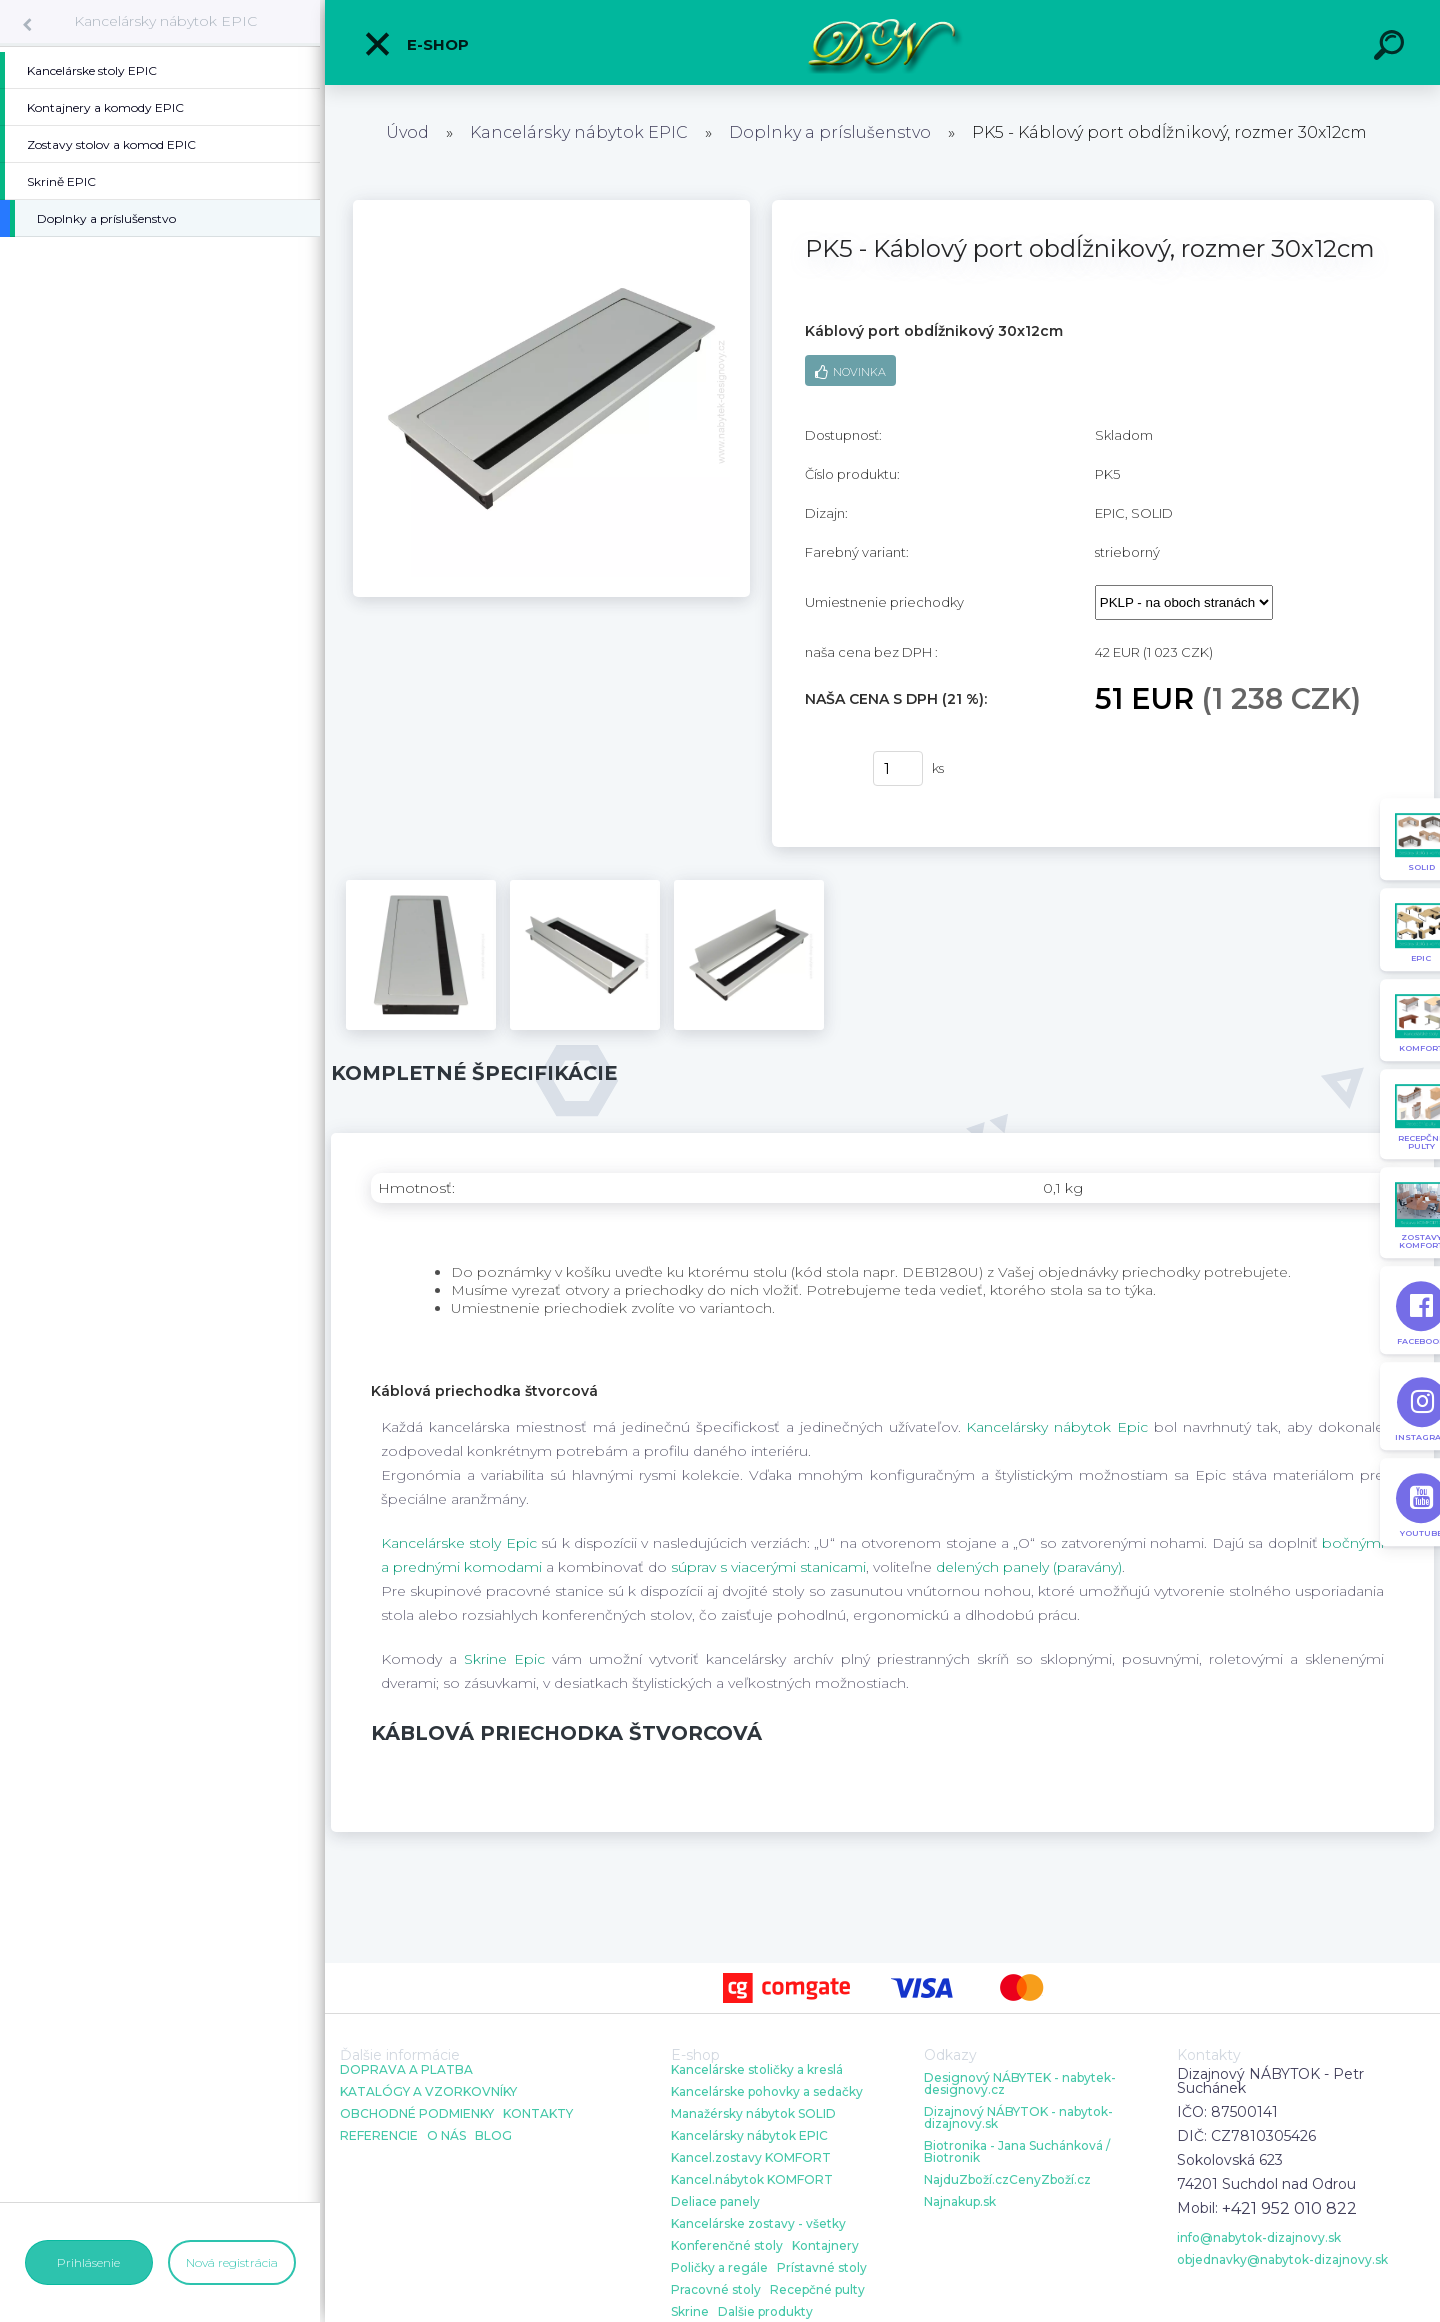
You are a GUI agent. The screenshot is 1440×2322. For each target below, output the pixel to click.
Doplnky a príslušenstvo (830, 132)
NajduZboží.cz (966, 2180)
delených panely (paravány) (1029, 1567)
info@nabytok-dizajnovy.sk (1259, 2238)
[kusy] (898, 768)
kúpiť (826, 769)
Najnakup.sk (960, 2202)
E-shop (416, 44)
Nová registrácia (232, 2262)
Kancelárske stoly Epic (459, 1543)
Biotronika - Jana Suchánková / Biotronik (1017, 2152)
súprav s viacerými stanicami (768, 1567)
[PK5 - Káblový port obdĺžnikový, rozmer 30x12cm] (551, 207)
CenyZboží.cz (1050, 2180)
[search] (1392, 48)
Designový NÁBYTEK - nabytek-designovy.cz (1020, 2084)
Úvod (407, 132)
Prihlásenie (88, 2262)
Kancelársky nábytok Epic (1057, 1427)
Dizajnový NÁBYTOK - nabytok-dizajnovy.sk (1018, 2118)
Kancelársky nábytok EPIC (165, 21)
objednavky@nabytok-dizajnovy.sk (1282, 2260)
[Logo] (882, 42)
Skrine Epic (504, 1659)
